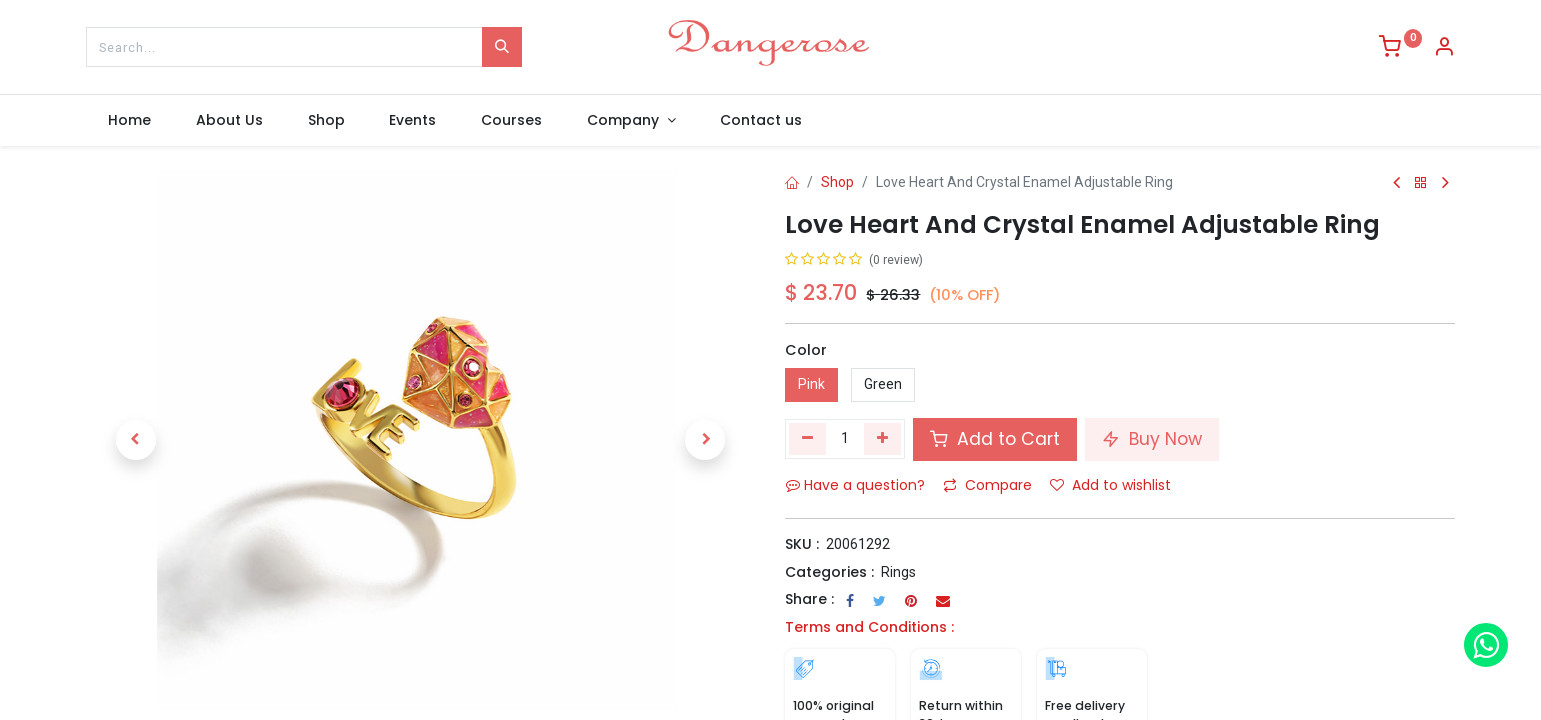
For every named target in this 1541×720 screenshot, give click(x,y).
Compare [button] (987, 485)
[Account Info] (1444, 49)
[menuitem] (130, 121)
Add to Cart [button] (995, 439)
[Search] (502, 47)
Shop (837, 182)
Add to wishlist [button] (1110, 485)
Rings (898, 572)
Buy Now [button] (1152, 439)
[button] (136, 440)
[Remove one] (807, 439)
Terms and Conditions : (869, 627)
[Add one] (882, 439)
